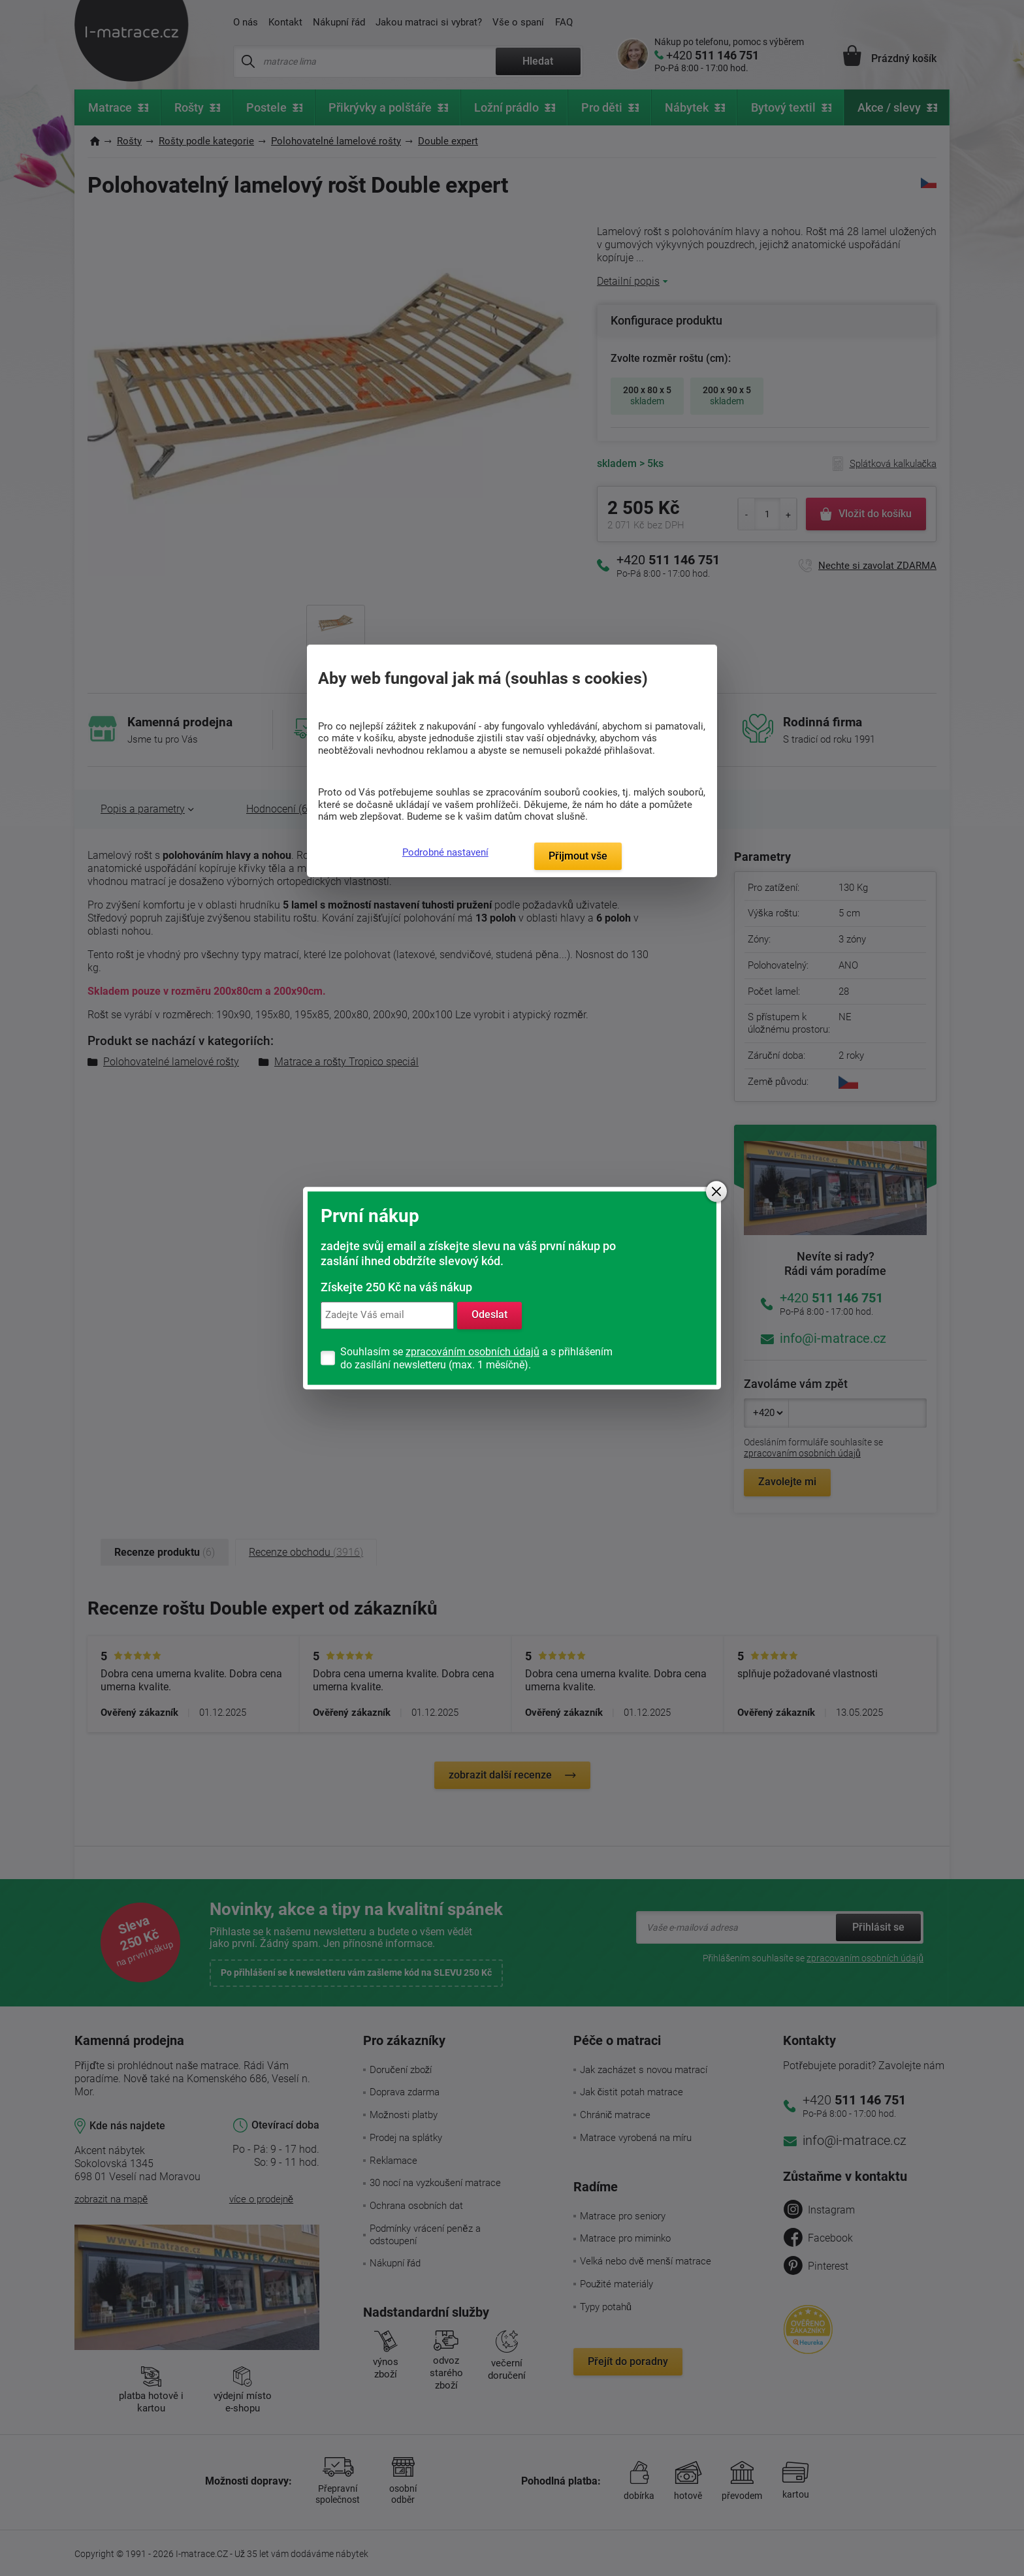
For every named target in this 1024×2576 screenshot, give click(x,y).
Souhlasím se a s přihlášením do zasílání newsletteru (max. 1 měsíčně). (476, 1358)
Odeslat (489, 1315)
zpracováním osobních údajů (472, 1351)
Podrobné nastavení (445, 852)
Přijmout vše (578, 856)
